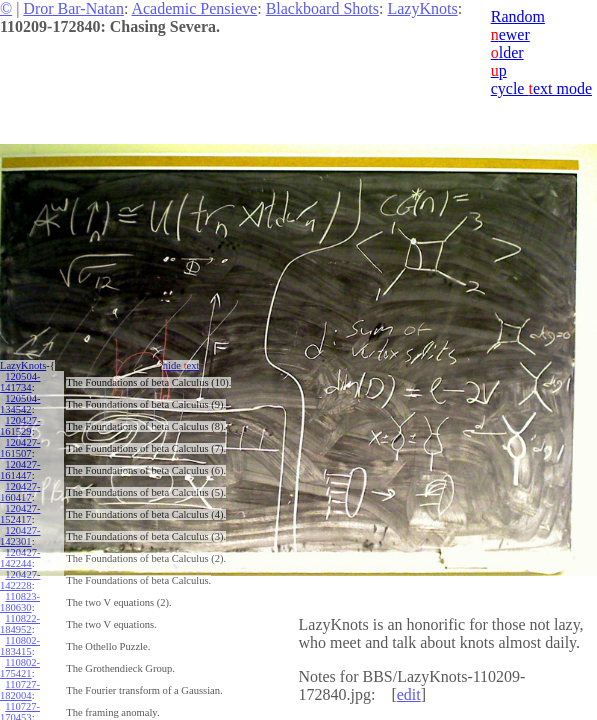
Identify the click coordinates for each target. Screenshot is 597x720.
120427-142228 (20, 580)
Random (518, 16)
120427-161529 (20, 426)
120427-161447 (20, 470)
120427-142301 (20, 536)
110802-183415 (20, 646)
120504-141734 (20, 382)
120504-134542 (20, 404)
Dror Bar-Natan (73, 8)
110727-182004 (20, 690)
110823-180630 (20, 602)
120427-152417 (20, 514)
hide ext (181, 365)
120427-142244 (20, 558)
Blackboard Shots (322, 8)
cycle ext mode (541, 88)
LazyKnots (422, 8)
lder (507, 52)
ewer (510, 34)
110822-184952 (20, 624)
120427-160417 (20, 492)
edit (409, 694)
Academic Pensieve (194, 8)
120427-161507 (20, 448)
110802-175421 (20, 668)
